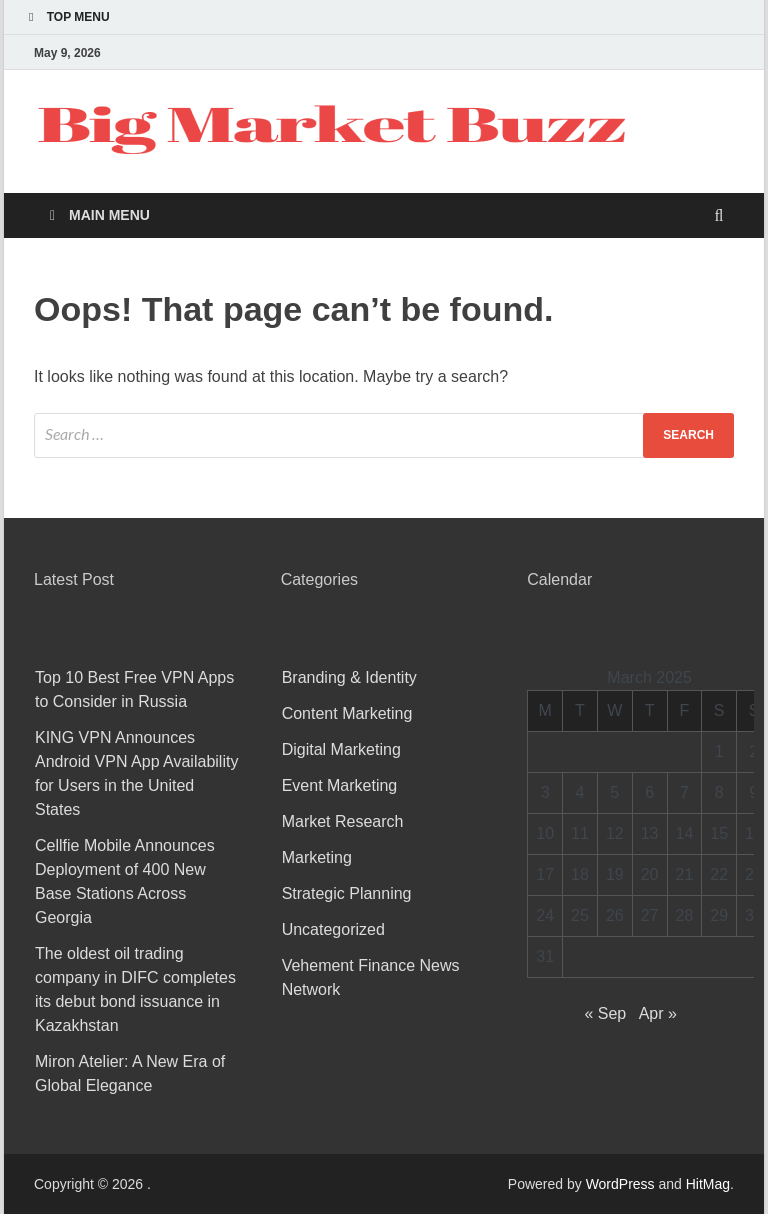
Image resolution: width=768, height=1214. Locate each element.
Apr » (658, 1013)
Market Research (343, 821)
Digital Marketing (341, 749)
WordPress (620, 1184)
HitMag (708, 1184)
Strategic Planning (347, 893)
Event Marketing (340, 785)
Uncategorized (333, 929)
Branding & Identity (349, 677)
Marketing (317, 857)
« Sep (605, 1013)
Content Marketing (347, 713)
